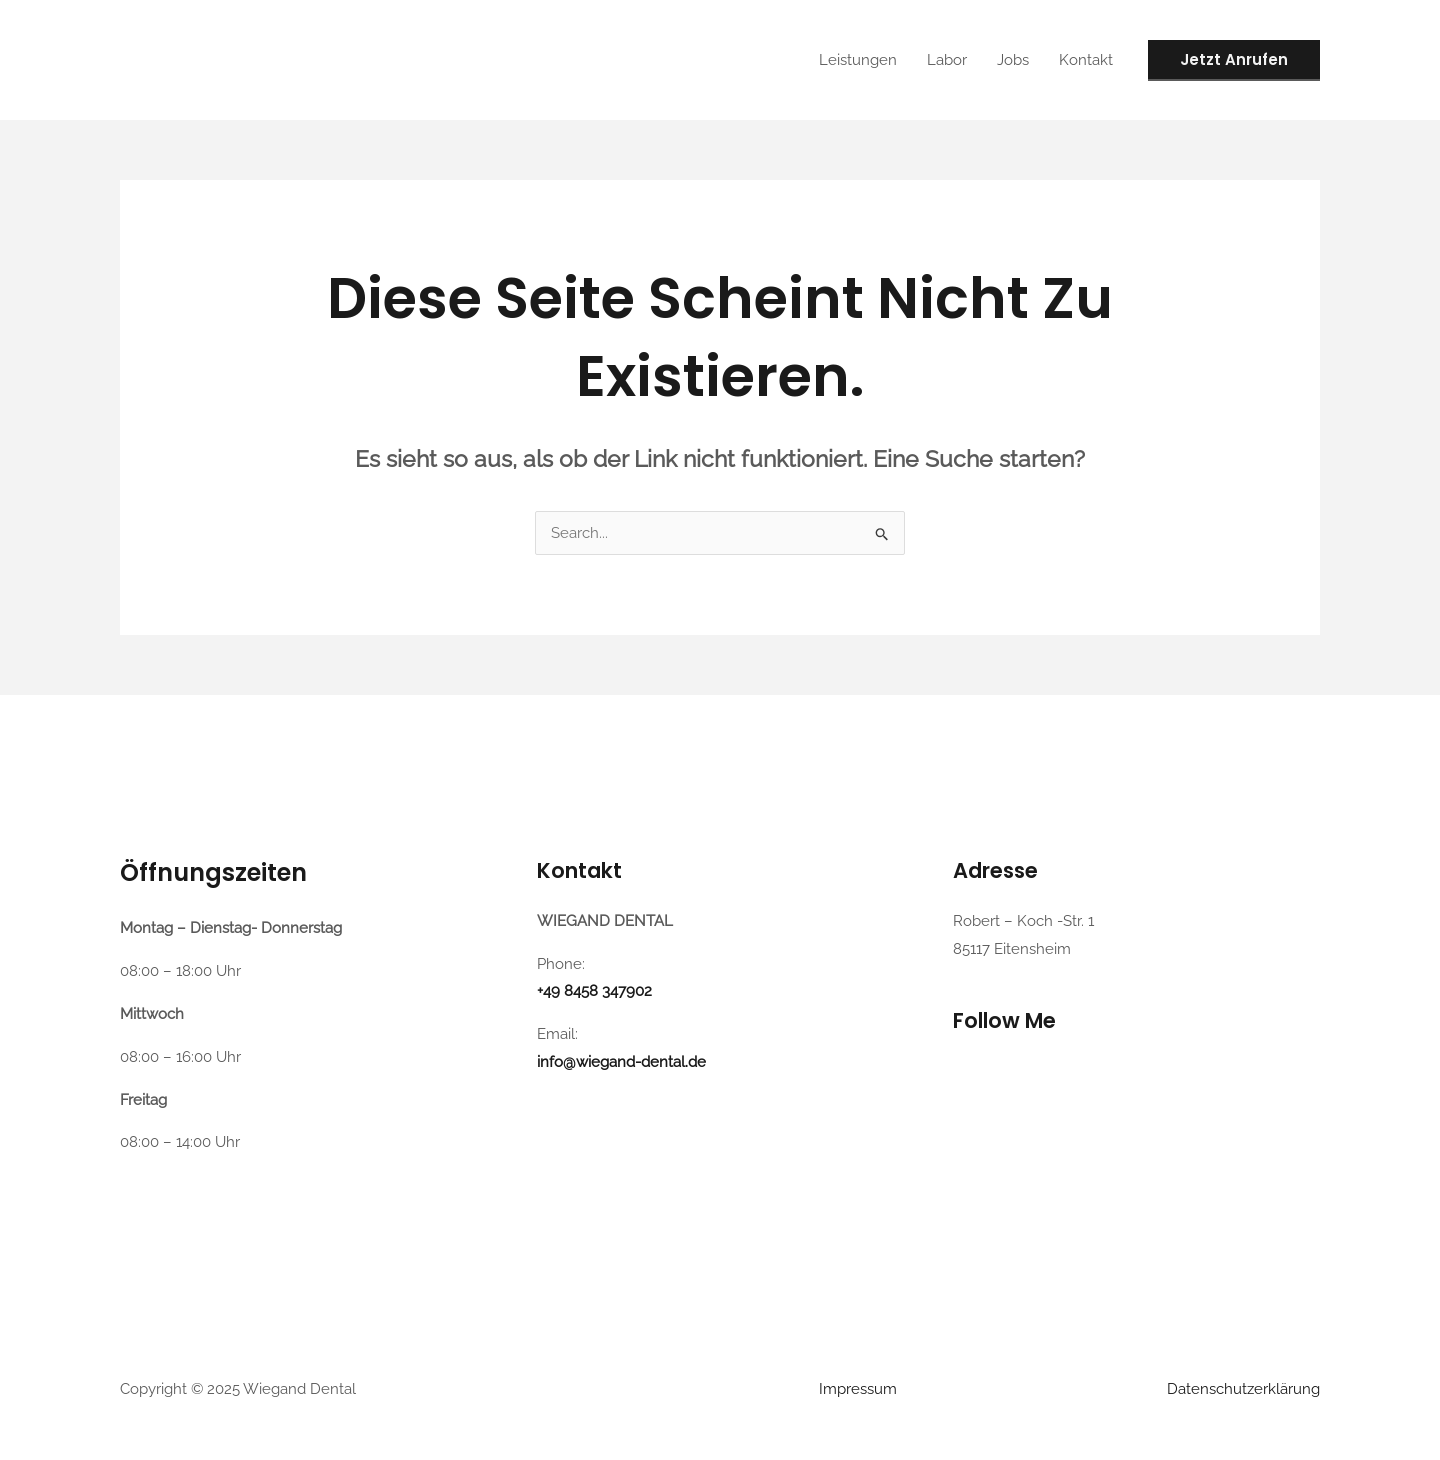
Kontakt (1086, 60)
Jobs (1013, 60)
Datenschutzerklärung (1243, 1389)
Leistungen (858, 60)
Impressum (858, 1389)
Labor (947, 60)
